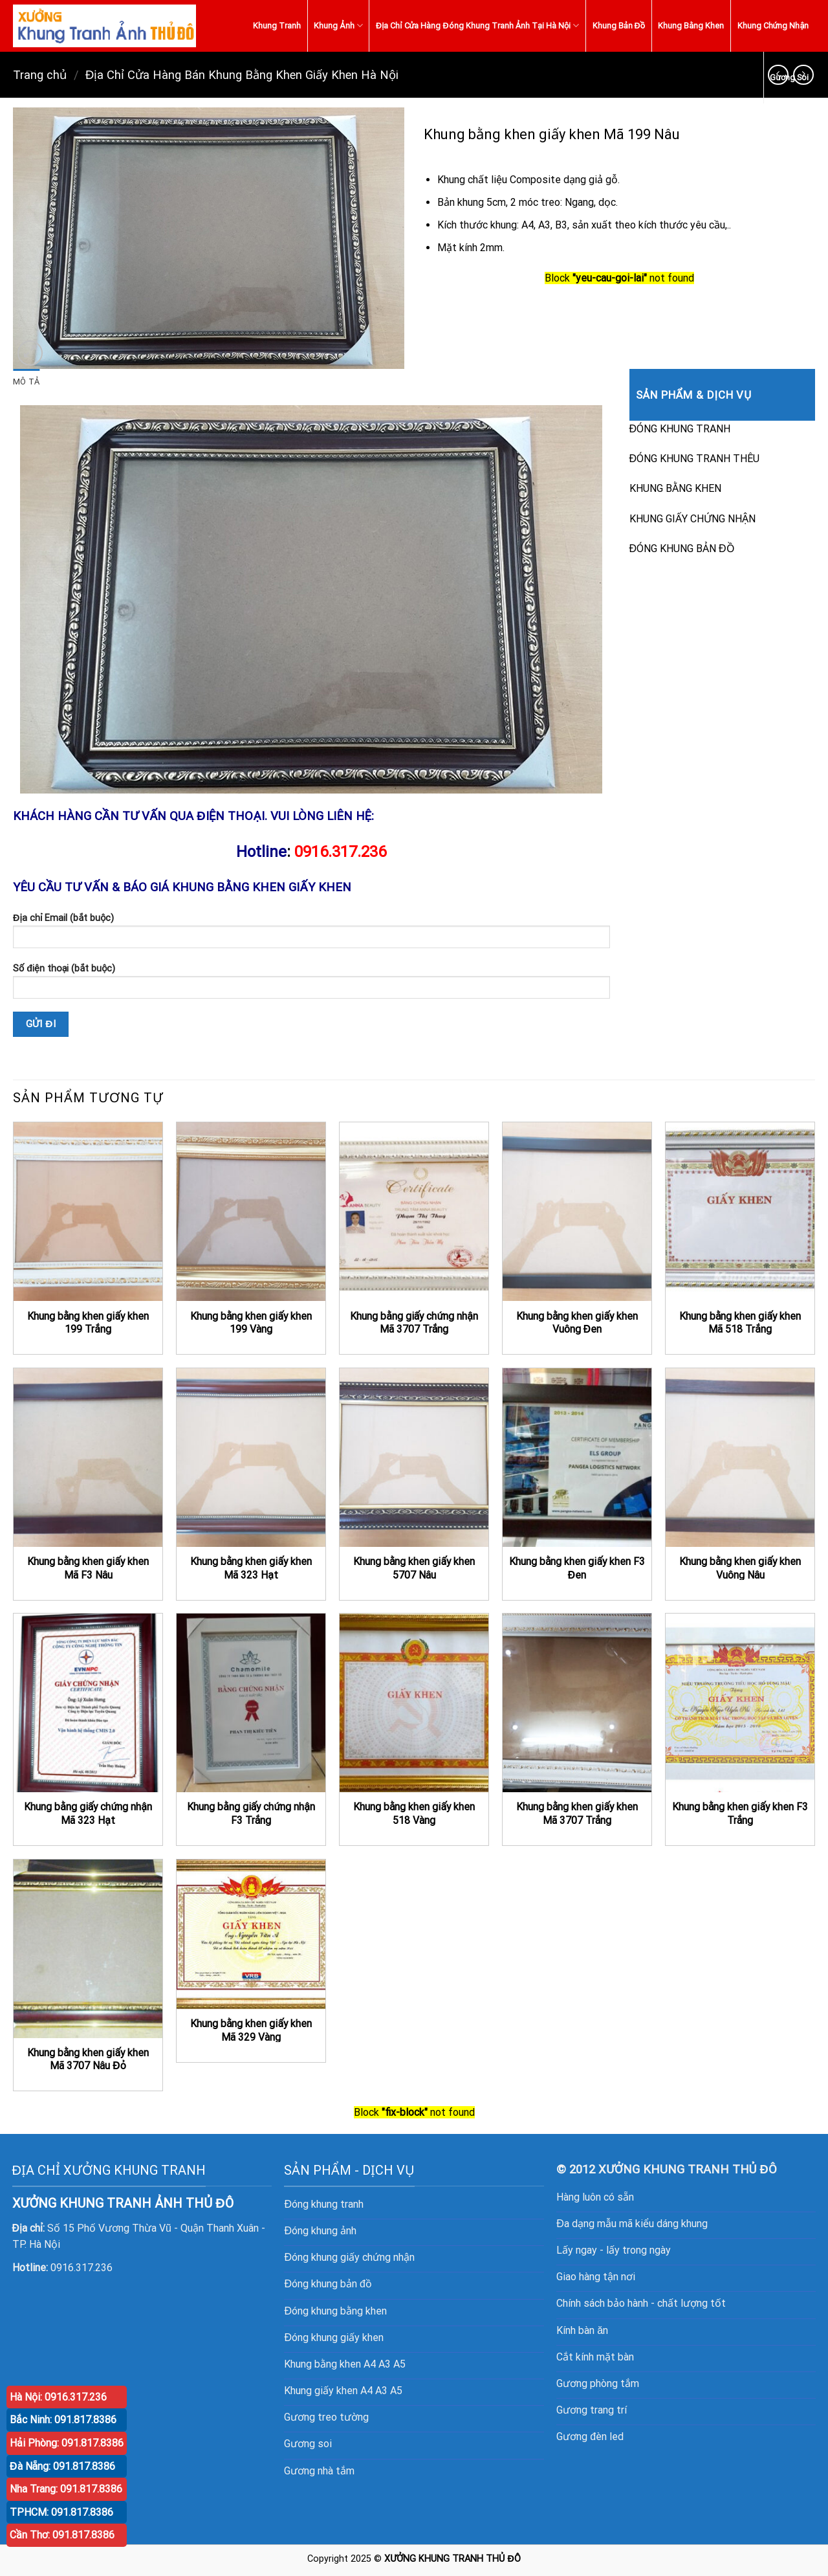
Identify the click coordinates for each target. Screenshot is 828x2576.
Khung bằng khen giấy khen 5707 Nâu (414, 1568)
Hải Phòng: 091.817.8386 (67, 2443)
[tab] (26, 382)
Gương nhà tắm (319, 2471)
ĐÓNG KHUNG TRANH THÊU (694, 458)
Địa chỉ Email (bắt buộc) (311, 935)
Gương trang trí (591, 2410)
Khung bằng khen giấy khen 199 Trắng (88, 1323)
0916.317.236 (340, 852)
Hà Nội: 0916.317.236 (58, 2397)
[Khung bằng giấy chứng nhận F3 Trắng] (251, 1703)
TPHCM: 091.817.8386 (61, 2512)
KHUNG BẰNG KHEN (675, 488)
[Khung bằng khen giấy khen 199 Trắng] (88, 1211)
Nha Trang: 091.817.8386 (66, 2489)
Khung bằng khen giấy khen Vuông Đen (577, 1323)
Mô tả (26, 381)
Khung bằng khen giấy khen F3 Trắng (740, 1814)
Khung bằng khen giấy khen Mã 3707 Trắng (577, 1814)
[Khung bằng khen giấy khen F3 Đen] (577, 1457)
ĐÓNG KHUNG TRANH (680, 429)
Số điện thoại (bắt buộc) (311, 985)
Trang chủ (40, 75)
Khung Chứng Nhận (773, 25)
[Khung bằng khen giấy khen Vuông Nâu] (740, 1457)
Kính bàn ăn (582, 2330)
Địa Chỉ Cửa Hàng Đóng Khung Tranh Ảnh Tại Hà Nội (477, 25)
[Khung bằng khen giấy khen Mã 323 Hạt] (251, 1457)
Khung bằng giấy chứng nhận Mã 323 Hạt (88, 1814)
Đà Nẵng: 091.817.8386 (62, 2466)
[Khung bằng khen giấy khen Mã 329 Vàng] (251, 1934)
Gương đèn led (590, 2436)
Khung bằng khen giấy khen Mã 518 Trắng (740, 1323)
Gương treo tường (326, 2417)
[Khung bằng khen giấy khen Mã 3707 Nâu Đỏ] (88, 1949)
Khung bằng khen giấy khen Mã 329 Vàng (251, 2030)
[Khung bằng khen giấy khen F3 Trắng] (740, 1703)
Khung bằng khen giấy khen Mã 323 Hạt (251, 1568)
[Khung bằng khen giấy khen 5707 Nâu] (414, 1457)
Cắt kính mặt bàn (595, 2357)
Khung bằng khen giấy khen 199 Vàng (251, 1323)
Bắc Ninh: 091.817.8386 (63, 2420)
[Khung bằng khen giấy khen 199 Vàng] (251, 1211)
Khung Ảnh (338, 25)
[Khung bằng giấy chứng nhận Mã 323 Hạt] (88, 1703)
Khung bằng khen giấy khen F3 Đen (577, 1568)
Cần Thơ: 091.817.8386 (62, 2535)
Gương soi (308, 2443)
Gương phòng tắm (597, 2383)
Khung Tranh (277, 25)
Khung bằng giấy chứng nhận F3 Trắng (251, 1814)
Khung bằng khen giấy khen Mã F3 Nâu (88, 1568)
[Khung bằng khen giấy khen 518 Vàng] (414, 1703)
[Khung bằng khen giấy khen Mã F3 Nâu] (88, 1457)
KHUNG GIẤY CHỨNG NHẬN (692, 519)
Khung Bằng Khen (691, 25)
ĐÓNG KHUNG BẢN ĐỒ (682, 548)
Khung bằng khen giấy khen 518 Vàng (414, 1814)
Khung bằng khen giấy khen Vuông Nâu (740, 1568)
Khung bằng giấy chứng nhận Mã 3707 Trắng (414, 1323)
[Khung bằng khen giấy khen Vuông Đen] (577, 1211)
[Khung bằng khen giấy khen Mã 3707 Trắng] (577, 1703)
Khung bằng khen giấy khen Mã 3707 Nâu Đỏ (88, 2059)
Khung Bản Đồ (619, 25)
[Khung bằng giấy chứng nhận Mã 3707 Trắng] (414, 1211)
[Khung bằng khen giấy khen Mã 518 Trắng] (740, 1211)
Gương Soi (789, 77)
